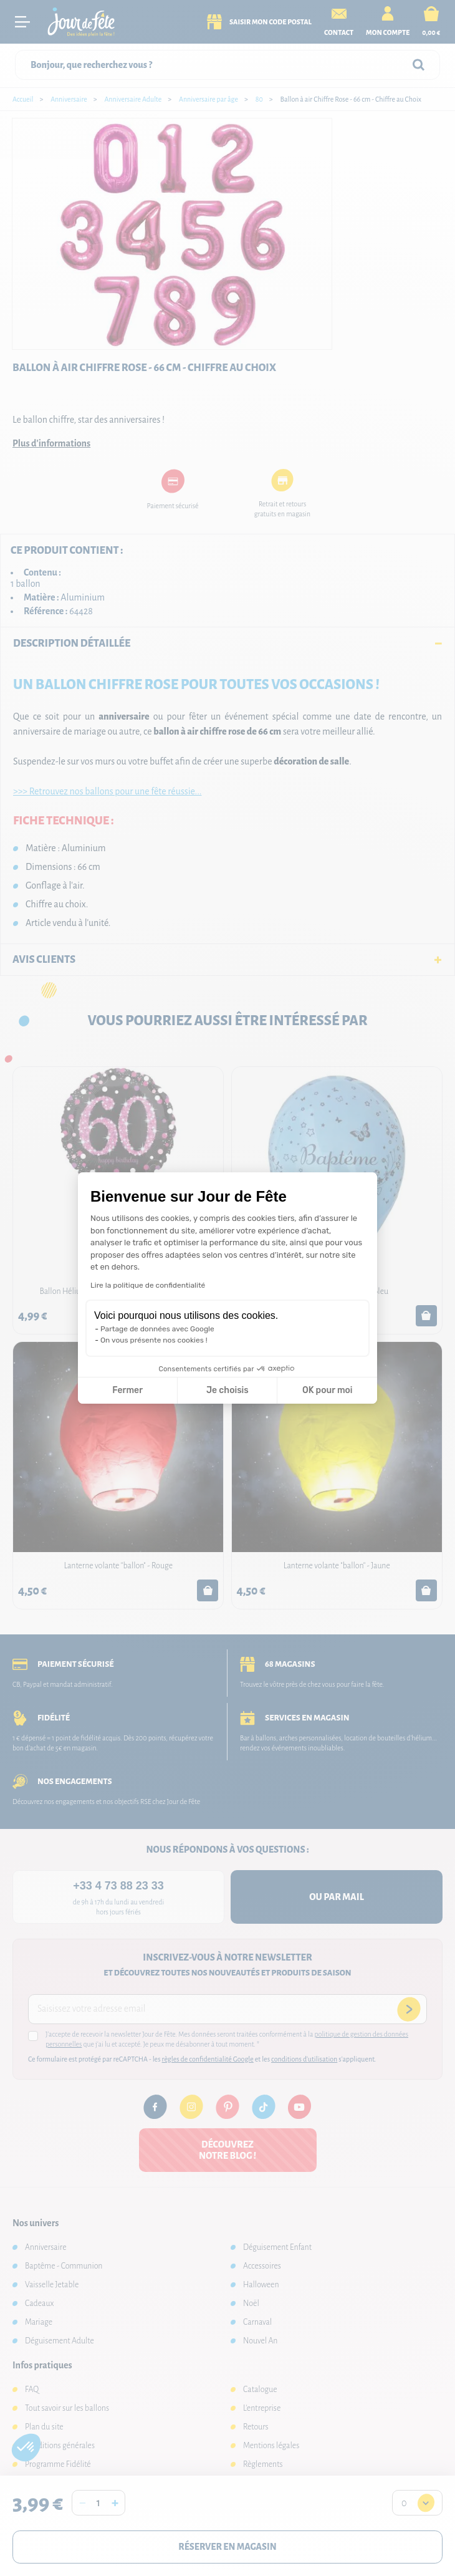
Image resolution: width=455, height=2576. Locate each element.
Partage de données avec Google (157, 1328)
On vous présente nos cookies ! (154, 1340)
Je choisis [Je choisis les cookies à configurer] (227, 1390)
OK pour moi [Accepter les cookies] (327, 1390)
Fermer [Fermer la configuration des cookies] (127, 1390)
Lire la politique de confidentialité (147, 1285)
